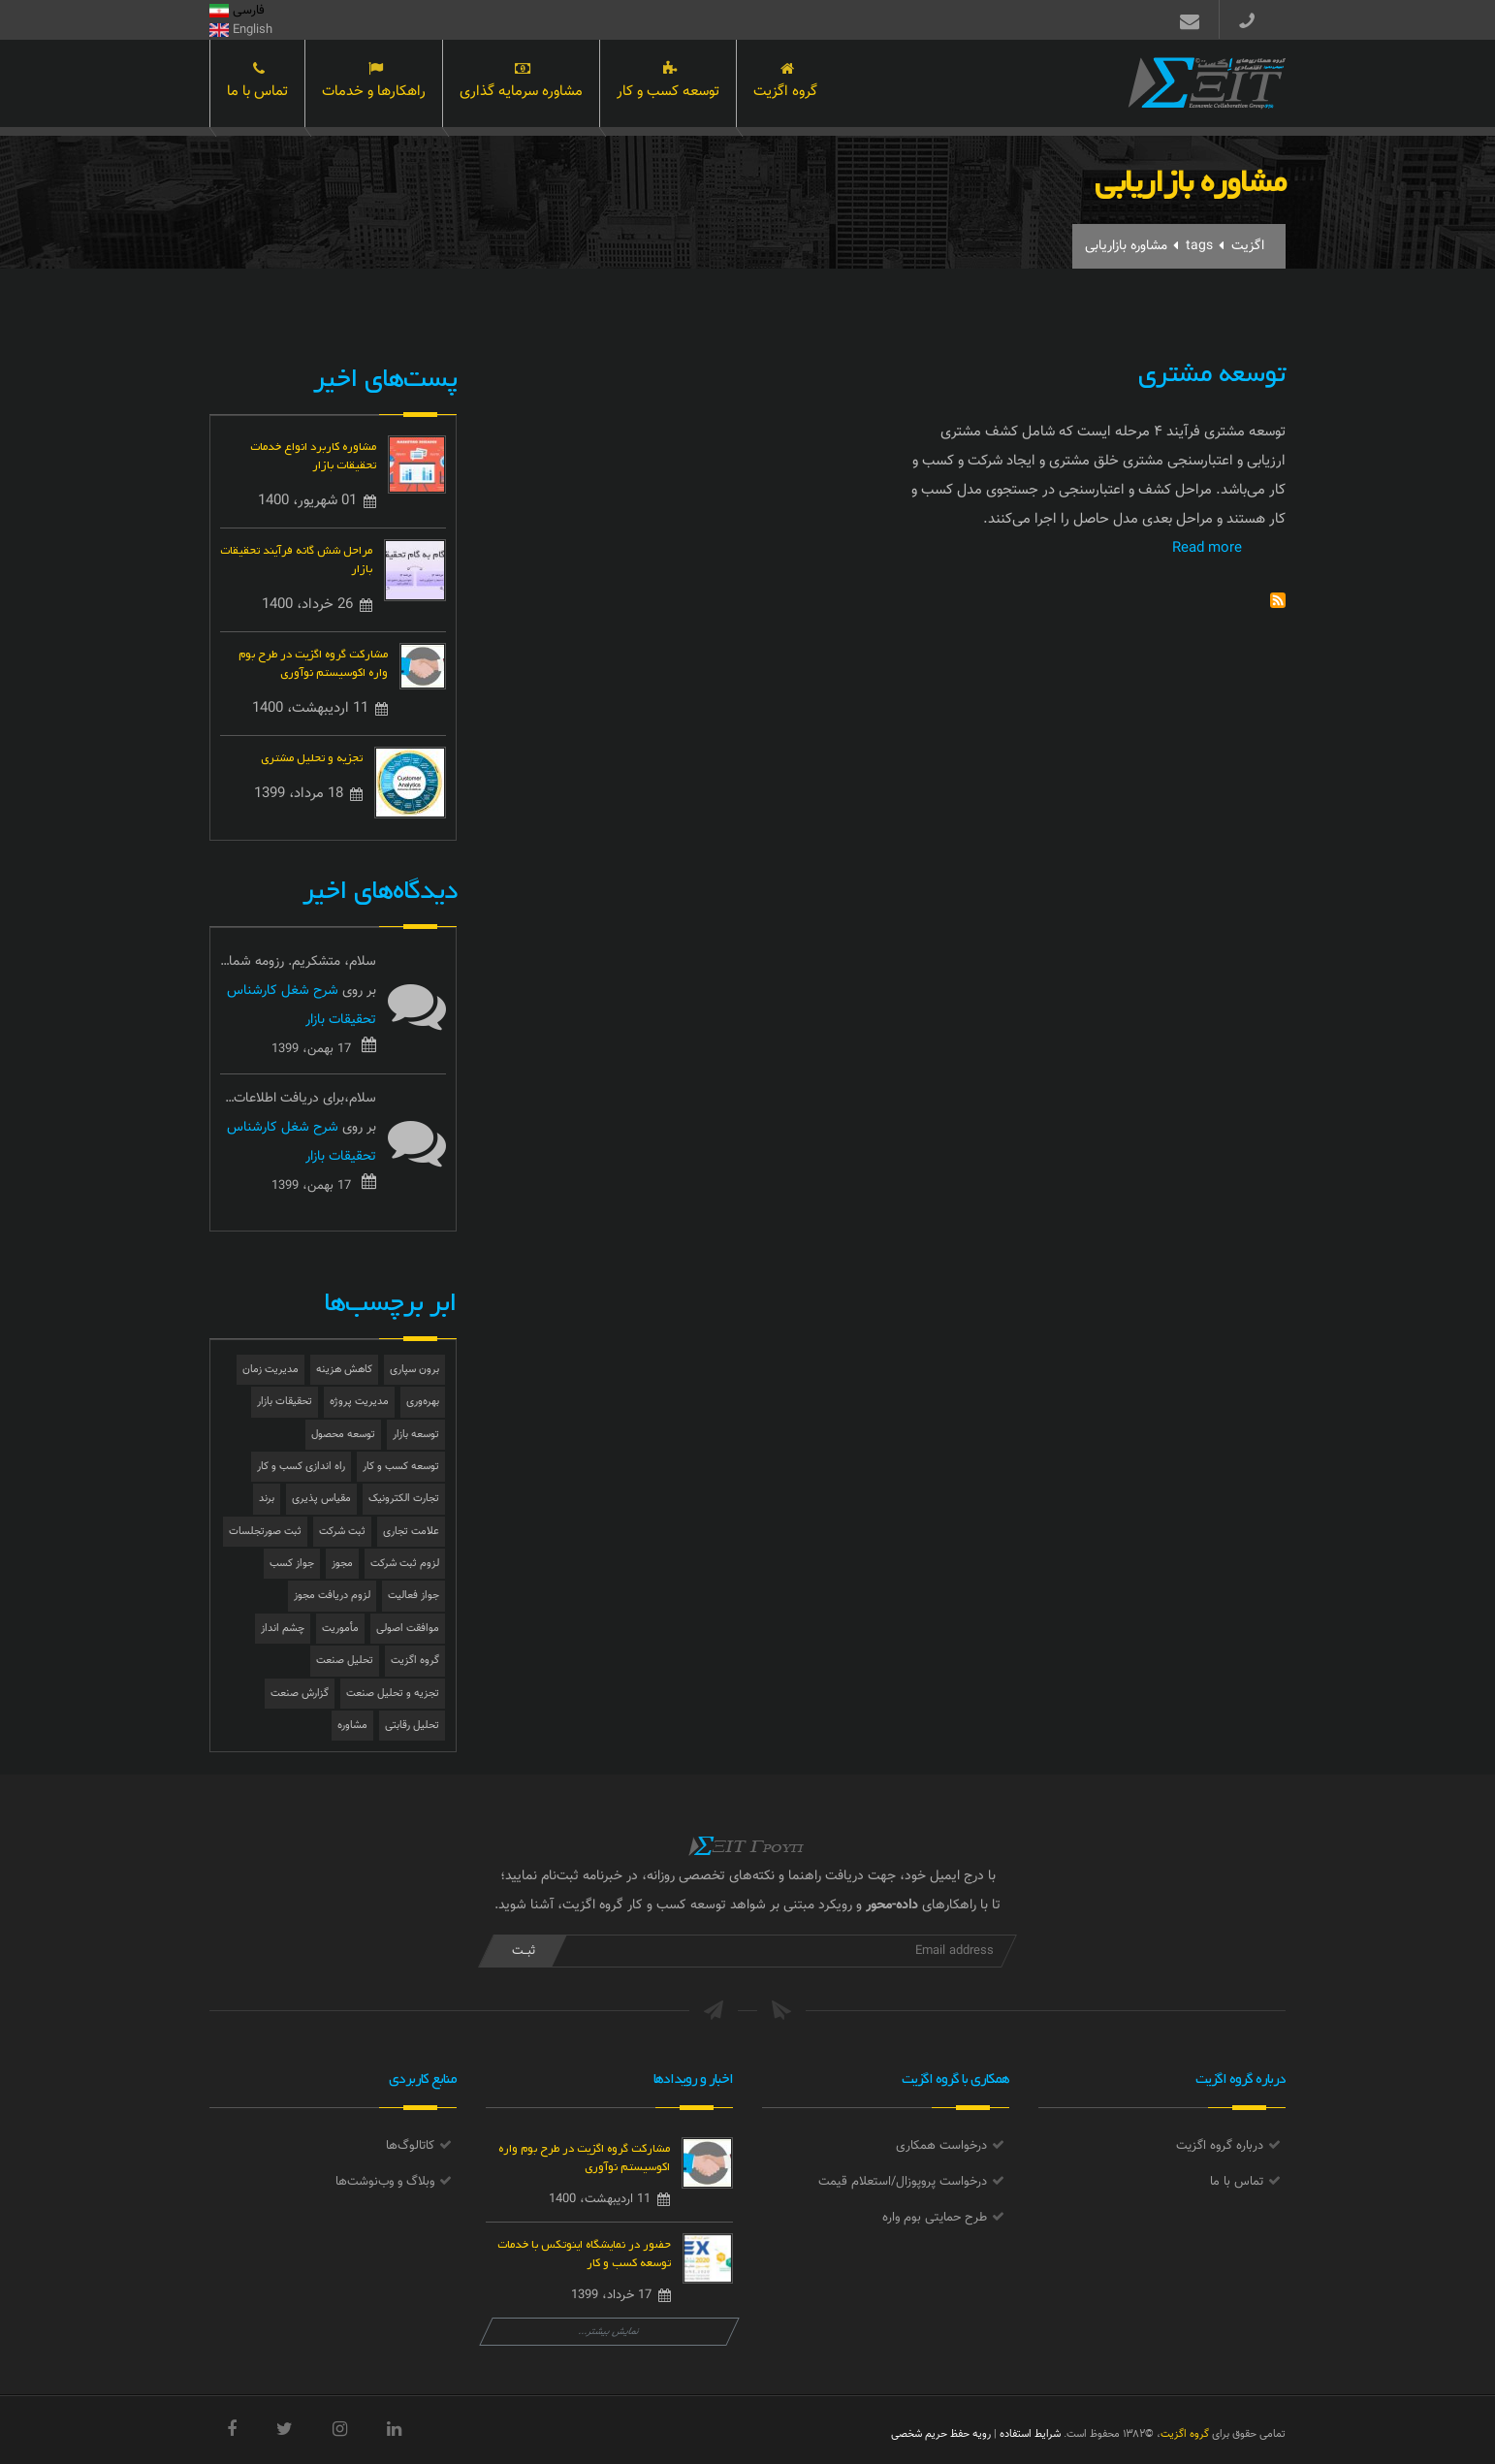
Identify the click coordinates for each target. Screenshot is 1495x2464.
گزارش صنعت (299, 1693)
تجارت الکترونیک (403, 1498)
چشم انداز (282, 1628)
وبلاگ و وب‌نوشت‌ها (384, 2182)
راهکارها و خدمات (374, 85)
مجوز (342, 1563)
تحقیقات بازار (284, 1401)
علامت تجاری (411, 1531)
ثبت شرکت (342, 1531)
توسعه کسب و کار (668, 85)
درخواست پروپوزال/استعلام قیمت (902, 2182)
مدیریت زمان (270, 1369)
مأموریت (340, 1628)
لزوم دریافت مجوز (332, 1595)
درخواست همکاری (941, 2146)
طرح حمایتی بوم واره (934, 2217)
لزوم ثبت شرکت (404, 1563)
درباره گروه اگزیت (1219, 2146)
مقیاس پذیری (321, 1498)
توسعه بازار (416, 1434)
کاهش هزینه (344, 1369)
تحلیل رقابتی (412, 1725)
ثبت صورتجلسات (265, 1531)
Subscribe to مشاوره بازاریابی (1278, 600)
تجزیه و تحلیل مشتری (312, 756)
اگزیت (1247, 246)
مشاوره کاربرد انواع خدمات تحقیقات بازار (313, 453)
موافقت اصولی (407, 1628)
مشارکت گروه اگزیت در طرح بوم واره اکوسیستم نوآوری (313, 661)
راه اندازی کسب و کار (301, 1466)
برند (266, 1498)
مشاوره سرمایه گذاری (521, 85)
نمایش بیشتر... (609, 2331)
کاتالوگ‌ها (410, 2146)
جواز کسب (292, 1563)
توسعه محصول (343, 1434)
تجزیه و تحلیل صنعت (392, 1693)
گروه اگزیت (785, 85)
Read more (1207, 548)
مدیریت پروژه (359, 1401)
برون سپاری (414, 1369)
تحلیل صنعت (344, 1660)
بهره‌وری (422, 1401)
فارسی (237, 10)
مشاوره (352, 1725)
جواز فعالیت (413, 1595)
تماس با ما (257, 85)
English (240, 30)
